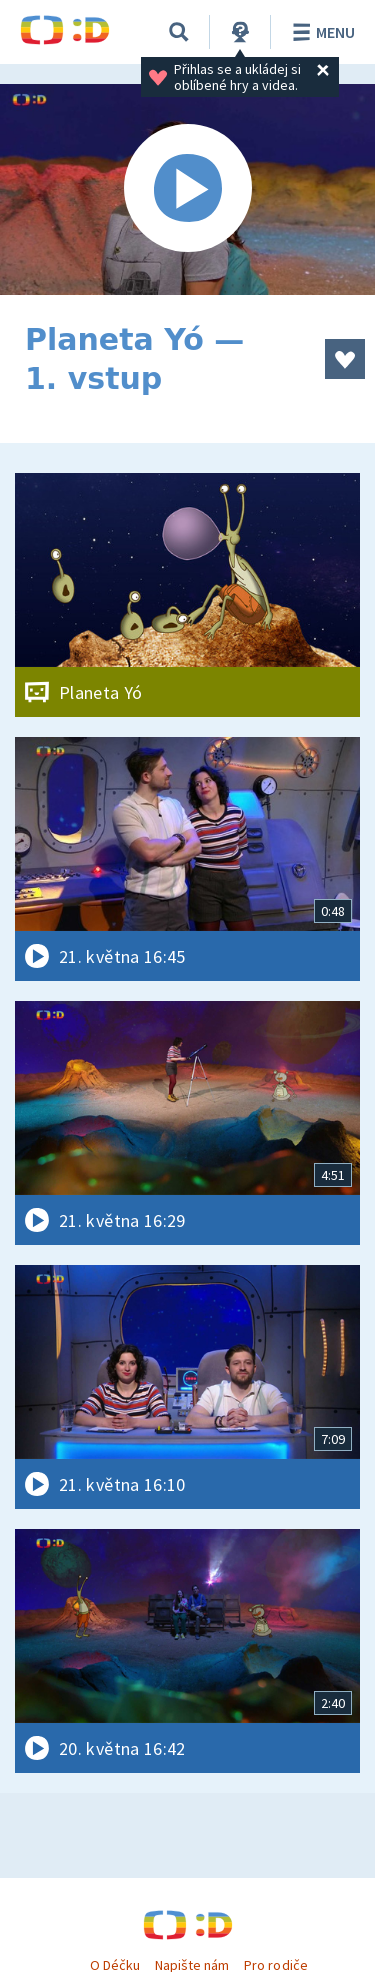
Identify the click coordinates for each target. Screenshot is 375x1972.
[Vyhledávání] (179, 32)
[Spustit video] (187, 189)
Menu (320, 32)
